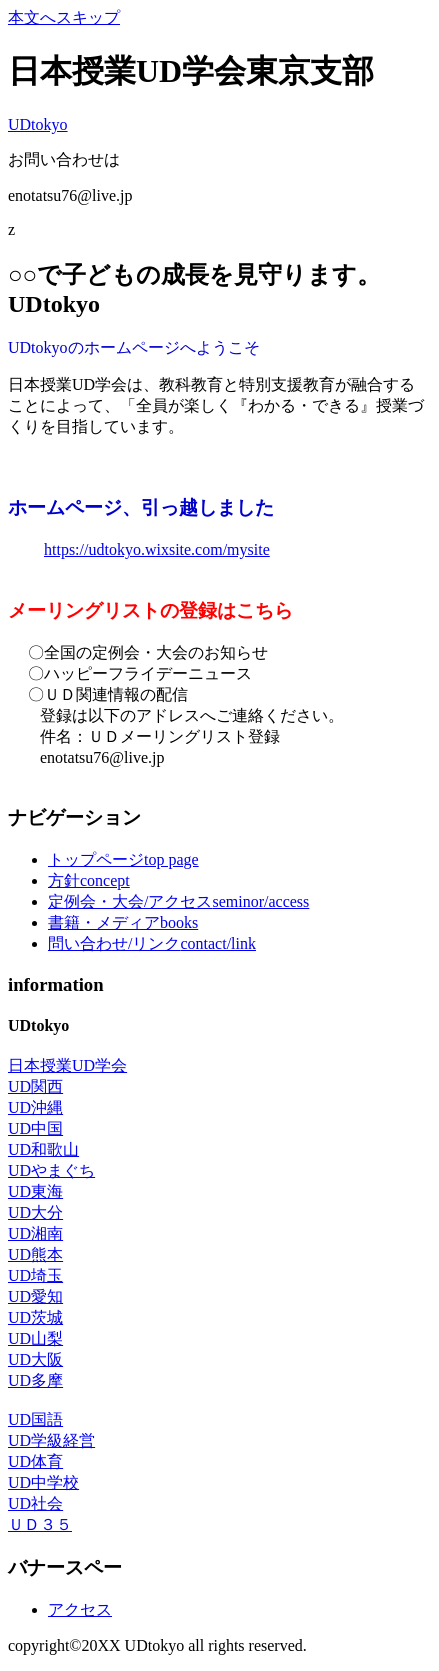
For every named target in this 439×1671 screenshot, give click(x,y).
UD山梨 (35, 1338)
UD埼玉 (35, 1275)
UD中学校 (43, 1482)
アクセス (80, 1609)
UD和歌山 (43, 1149)
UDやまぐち (51, 1170)
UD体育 (35, 1461)
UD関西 (35, 1086)
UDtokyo (38, 124)
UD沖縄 (35, 1107)
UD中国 (35, 1128)
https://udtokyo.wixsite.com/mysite (157, 549)
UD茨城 (35, 1317)
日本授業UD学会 (67, 1065)
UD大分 (35, 1212)
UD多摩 (35, 1380)
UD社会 (35, 1503)
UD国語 (35, 1419)
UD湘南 (35, 1233)
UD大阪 (35, 1359)
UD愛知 (35, 1296)
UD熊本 (35, 1254)
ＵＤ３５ (40, 1524)
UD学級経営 (51, 1440)
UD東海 (35, 1191)
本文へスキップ (64, 17)
